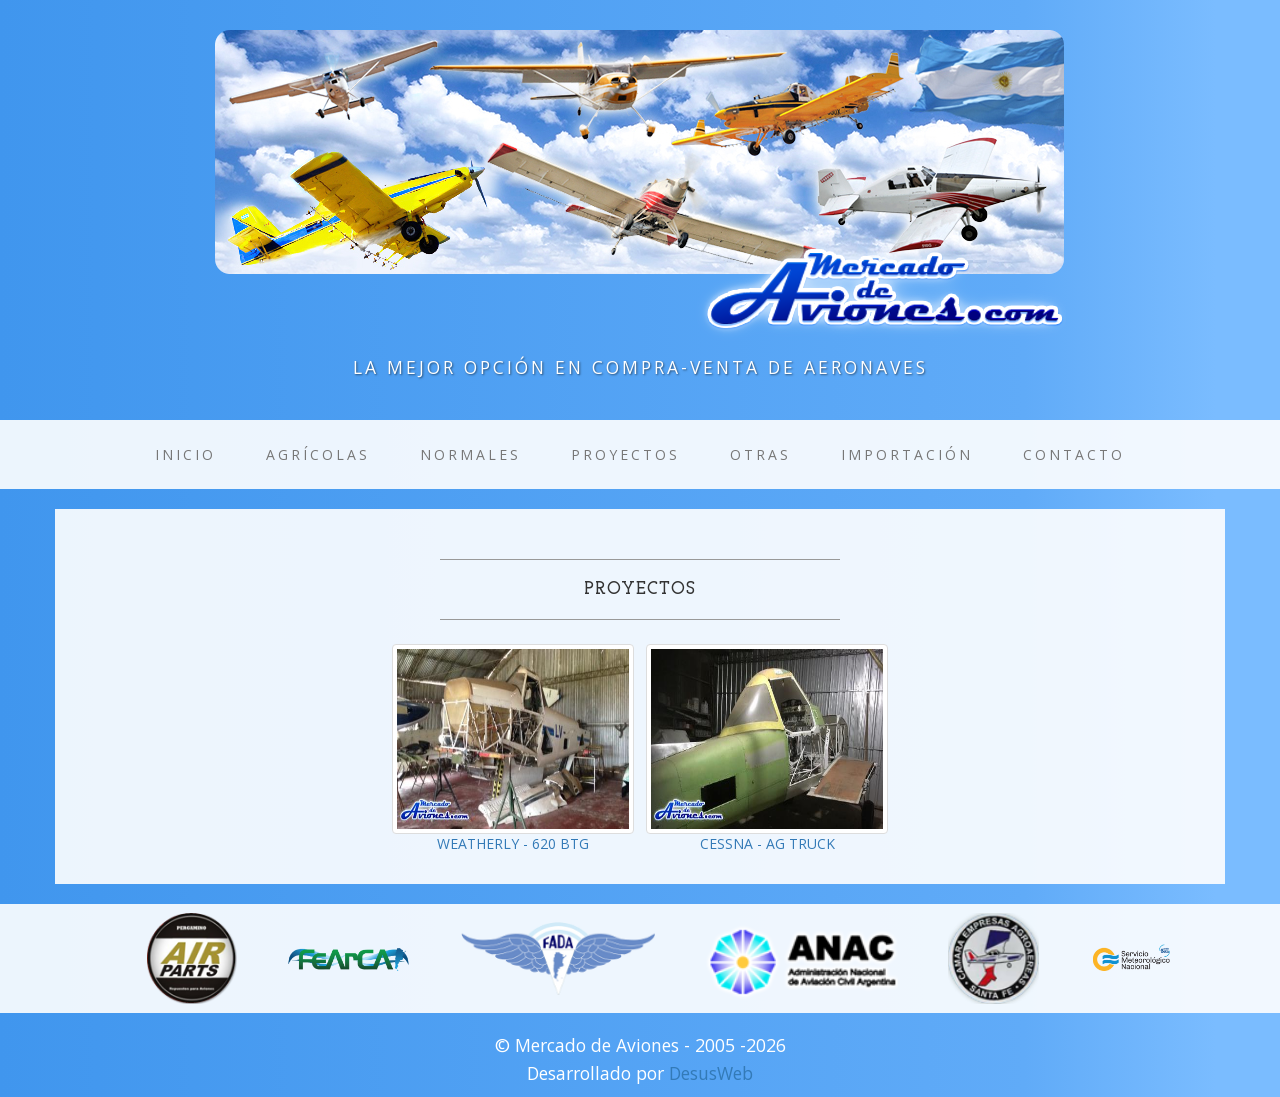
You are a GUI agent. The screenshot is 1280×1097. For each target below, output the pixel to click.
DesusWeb (711, 1073)
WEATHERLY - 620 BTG (513, 843)
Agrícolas (318, 454)
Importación (907, 454)
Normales (470, 454)
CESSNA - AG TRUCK (767, 843)
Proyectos (625, 454)
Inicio (185, 454)
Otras (760, 454)
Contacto (1074, 454)
